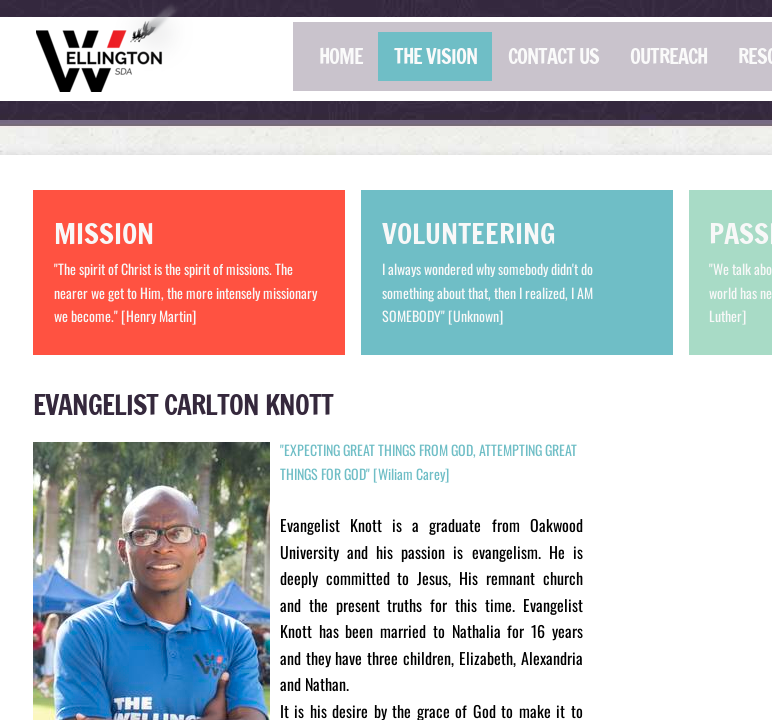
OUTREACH (668, 56)
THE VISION (435, 56)
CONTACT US (553, 56)
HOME (341, 56)
